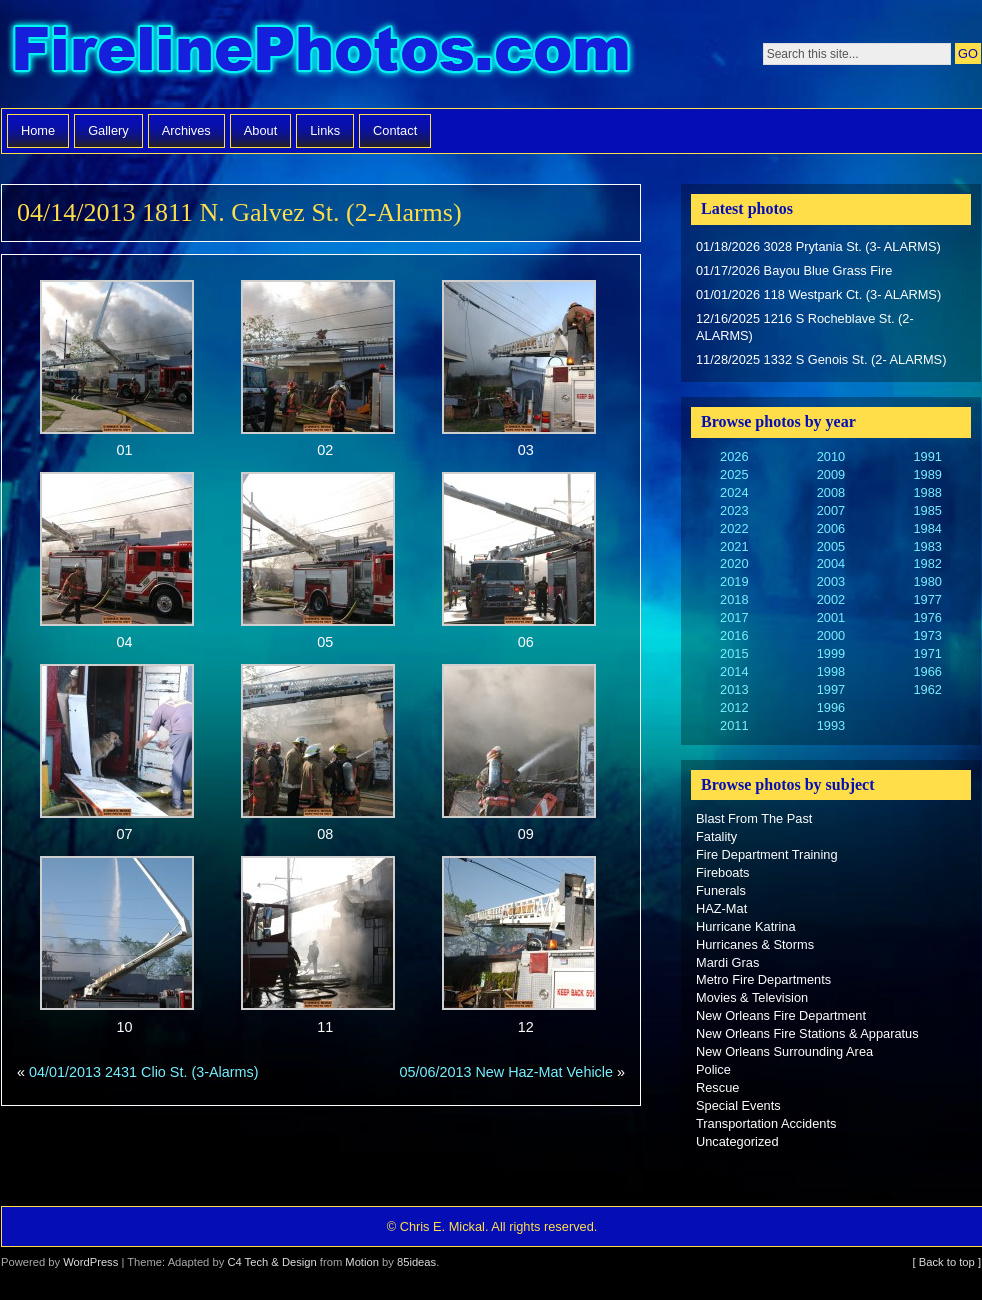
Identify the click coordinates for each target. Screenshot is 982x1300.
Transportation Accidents (766, 1123)
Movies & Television (752, 997)
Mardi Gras (727, 962)
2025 (734, 474)
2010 (831, 456)
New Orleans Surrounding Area (784, 1051)
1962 (927, 689)
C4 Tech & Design (271, 1262)
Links (325, 130)
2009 (831, 474)
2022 (734, 528)
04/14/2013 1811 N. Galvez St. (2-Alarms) (239, 212)
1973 (927, 635)
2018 (734, 599)
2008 (831, 492)
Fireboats (722, 872)
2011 (734, 725)
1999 (831, 653)
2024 (734, 492)
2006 (831, 528)
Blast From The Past (754, 818)
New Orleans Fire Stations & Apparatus (807, 1033)
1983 (927, 546)
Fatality (716, 836)
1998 (831, 671)
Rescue (717, 1087)
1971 (927, 653)
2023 (734, 510)
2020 (734, 563)
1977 (927, 599)
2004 (831, 563)
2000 (831, 635)
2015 (734, 653)
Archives (186, 130)
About (260, 130)
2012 (734, 707)
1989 (927, 474)
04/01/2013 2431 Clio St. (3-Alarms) (144, 1072)
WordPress (90, 1262)
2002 (831, 599)
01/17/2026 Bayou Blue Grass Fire (794, 270)
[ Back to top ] (947, 1262)
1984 (927, 528)
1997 (831, 689)
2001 (831, 617)
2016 (734, 635)
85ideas (416, 1262)
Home (38, 130)
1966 (927, 671)
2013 (734, 689)
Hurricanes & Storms (755, 944)
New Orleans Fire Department (781, 1015)
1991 (927, 456)
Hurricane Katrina (746, 926)
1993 (831, 725)
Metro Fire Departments (763, 979)
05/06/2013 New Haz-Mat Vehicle (506, 1072)
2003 (831, 581)
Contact (395, 130)
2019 (734, 581)
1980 (927, 581)
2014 (734, 671)
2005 (831, 546)
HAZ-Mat (721, 908)
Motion (362, 1262)
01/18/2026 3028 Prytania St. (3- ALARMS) (818, 246)
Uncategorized (737, 1141)
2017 (734, 617)
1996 (831, 707)
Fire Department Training (767, 854)
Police (713, 1069)
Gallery (108, 130)
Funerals (721, 890)
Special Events (738, 1105)
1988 (927, 492)
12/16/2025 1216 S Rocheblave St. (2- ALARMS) (805, 327)
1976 (927, 617)
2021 (734, 546)
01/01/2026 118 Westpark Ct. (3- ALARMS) (818, 294)
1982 (927, 563)
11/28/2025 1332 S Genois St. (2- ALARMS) (821, 359)
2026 (734, 456)
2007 (831, 510)
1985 (927, 510)
